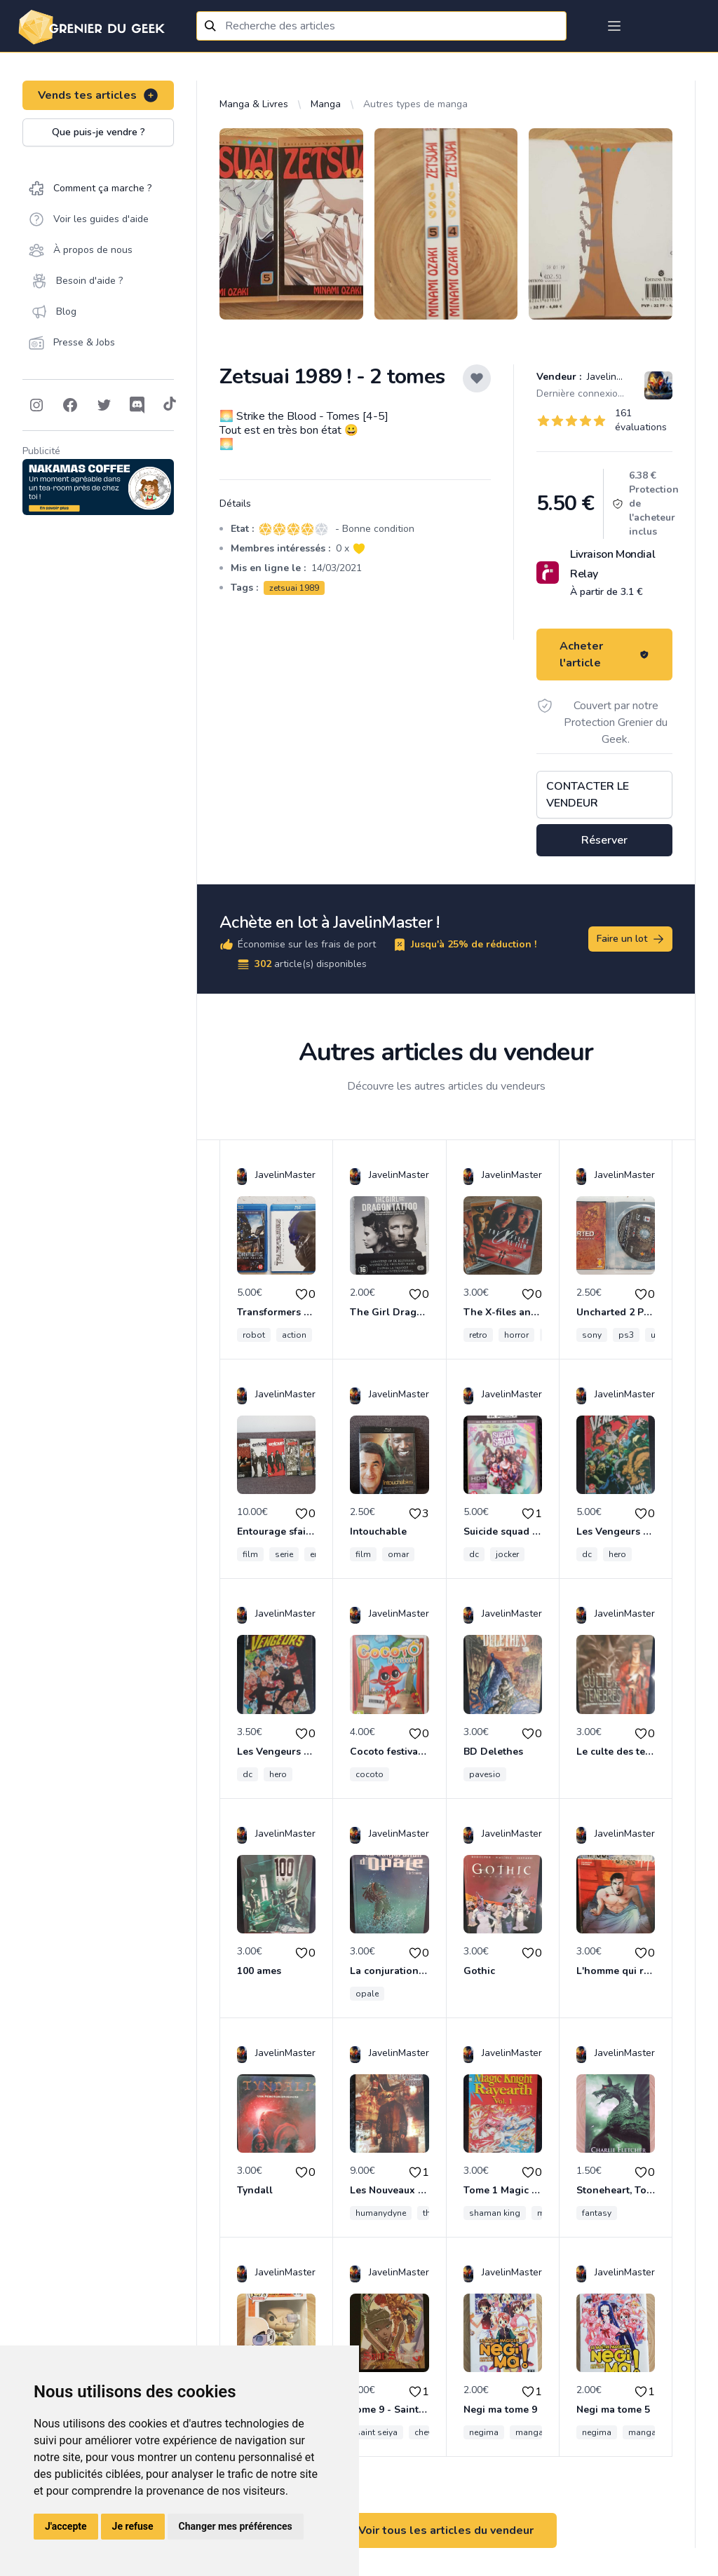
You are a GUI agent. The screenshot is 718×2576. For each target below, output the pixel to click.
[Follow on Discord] (137, 405)
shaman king (494, 2213)
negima (484, 2432)
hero (617, 1554)
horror (516, 1335)
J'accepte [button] (66, 2526)
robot (254, 1335)
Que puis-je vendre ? (98, 132)
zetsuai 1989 (294, 588)
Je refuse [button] (133, 2526)
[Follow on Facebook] (70, 405)
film (250, 1554)
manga (529, 2432)
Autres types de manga (415, 104)
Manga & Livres (253, 104)
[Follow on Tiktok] (170, 405)
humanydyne (380, 2213)
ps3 (626, 1335)
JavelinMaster (615, 376)
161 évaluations (641, 420)
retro (478, 1335)
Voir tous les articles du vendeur (446, 2530)
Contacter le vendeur (587, 795)
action (294, 1335)
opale (367, 1993)
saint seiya (376, 2432)
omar (398, 1554)
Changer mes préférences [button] (235, 2526)
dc (474, 1554)
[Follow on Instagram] (36, 405)
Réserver (604, 840)
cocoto (369, 1774)
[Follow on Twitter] (104, 405)
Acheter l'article (604, 654)
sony (592, 1335)
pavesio (485, 1774)
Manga (326, 104)
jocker (507, 1554)
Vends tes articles (98, 95)
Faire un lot (631, 939)
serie (284, 1554)
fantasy (596, 2213)
